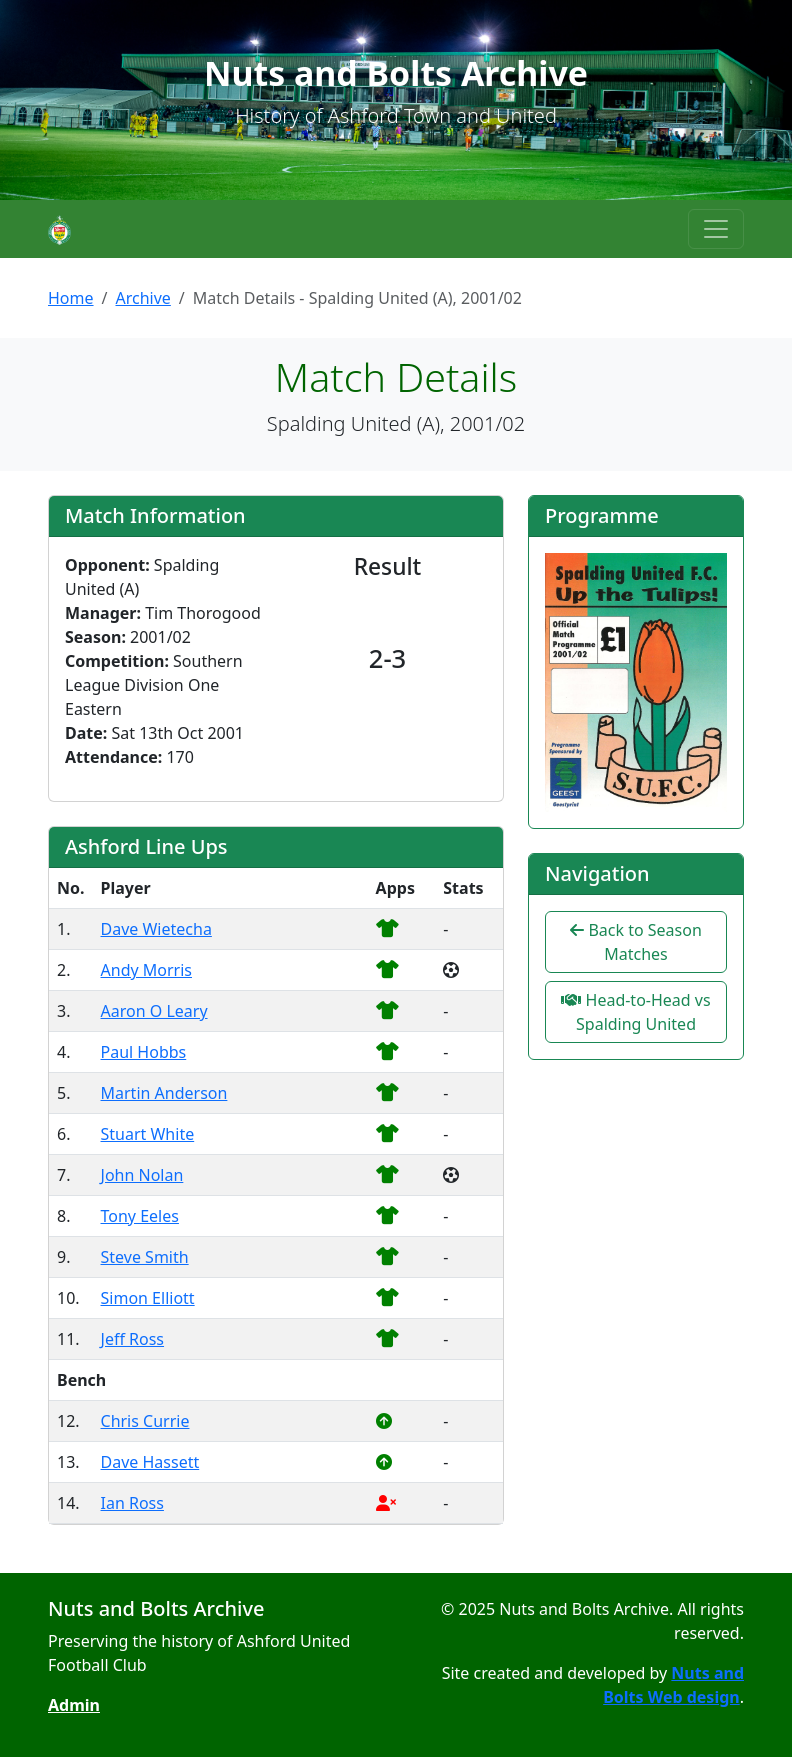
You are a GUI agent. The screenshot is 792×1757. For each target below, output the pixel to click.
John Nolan (142, 1175)
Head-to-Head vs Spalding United (635, 1012)
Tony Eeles (140, 1216)
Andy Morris (146, 970)
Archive (142, 298)
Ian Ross (132, 1503)
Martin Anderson (164, 1093)
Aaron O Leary (154, 1011)
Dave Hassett (150, 1462)
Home (71, 298)
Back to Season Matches (636, 942)
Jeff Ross (133, 1339)
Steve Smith (145, 1257)
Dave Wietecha (156, 929)
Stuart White (148, 1134)
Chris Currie (145, 1421)
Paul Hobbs (144, 1052)
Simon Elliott (148, 1298)
